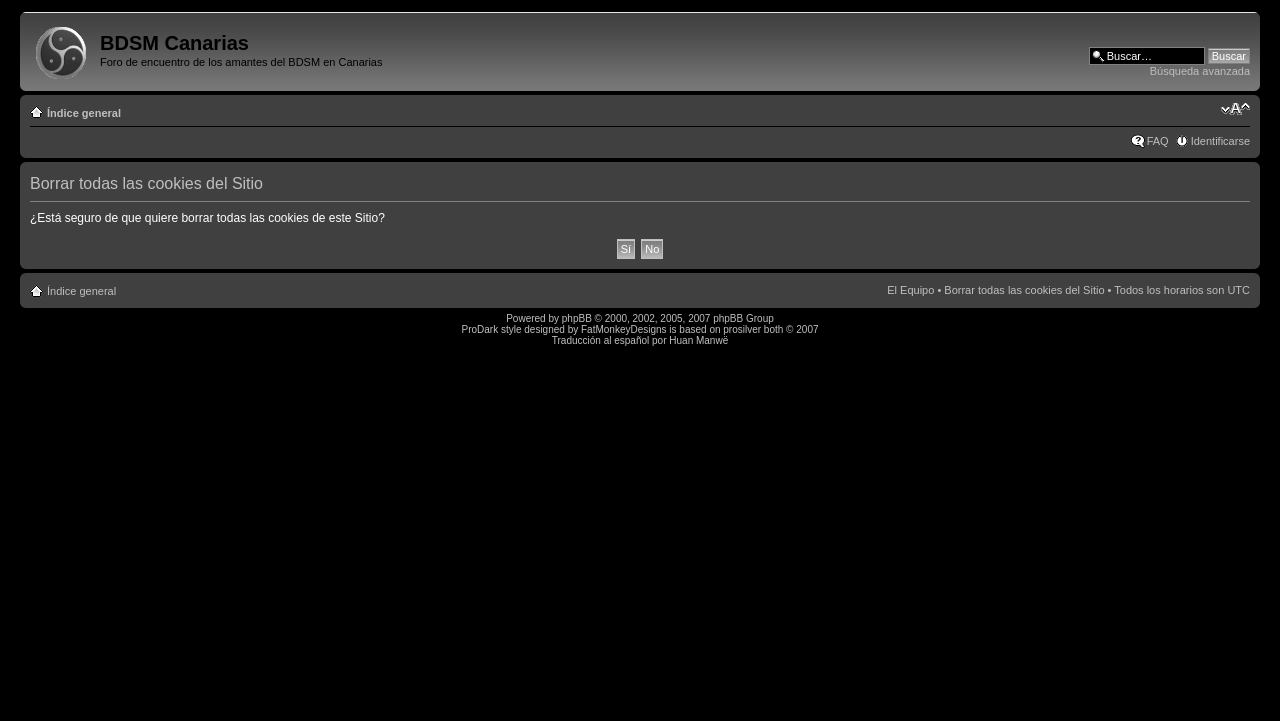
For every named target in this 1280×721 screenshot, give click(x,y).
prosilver (742, 329)
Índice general (84, 113)
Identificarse (1220, 141)
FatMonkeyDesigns (624, 329)
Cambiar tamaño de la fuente (1235, 109)
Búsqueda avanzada (1200, 71)
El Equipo (910, 290)
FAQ (1158, 141)
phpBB (577, 318)
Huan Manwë (698, 340)
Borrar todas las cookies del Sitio (1024, 290)
